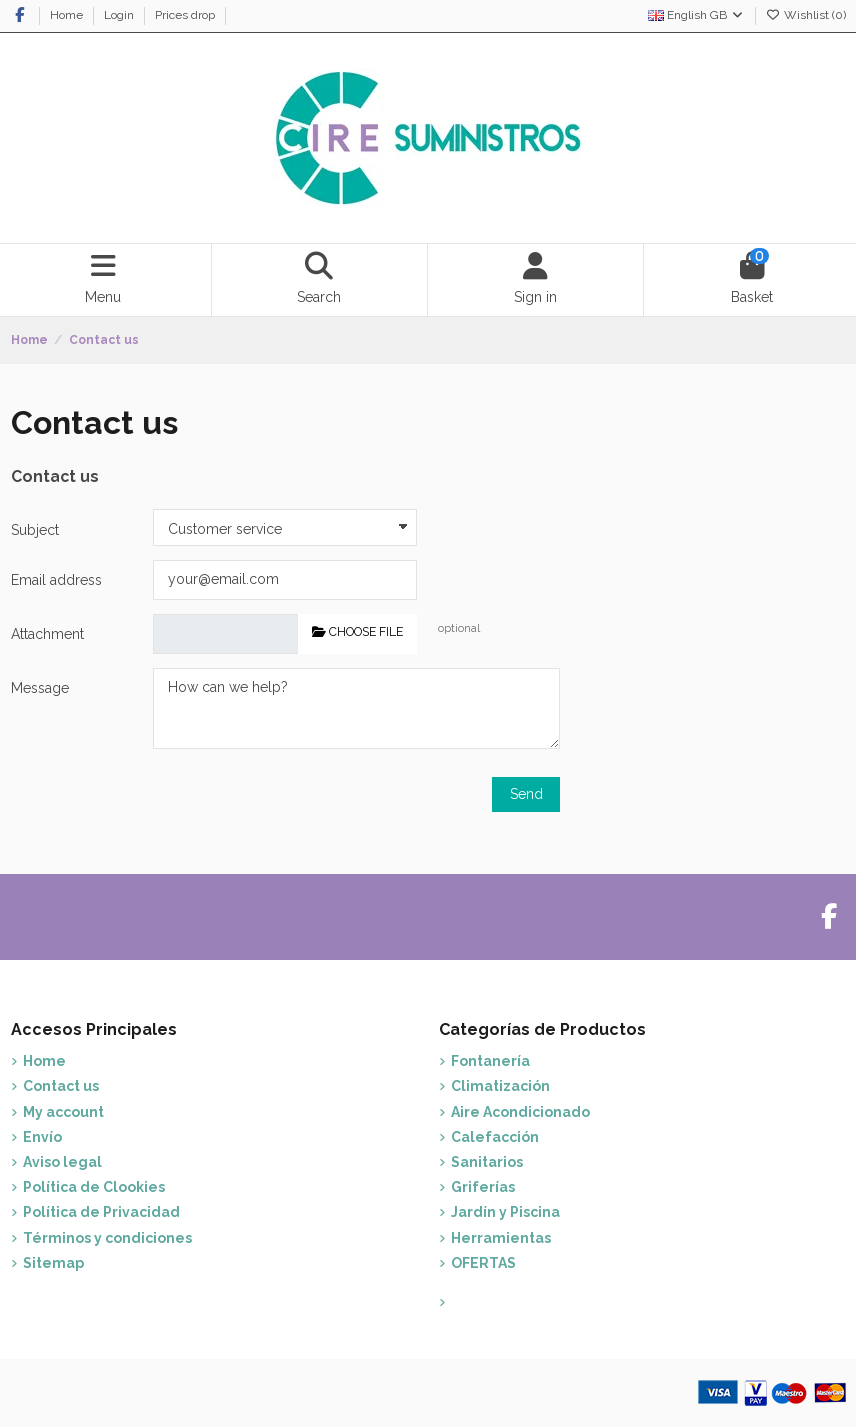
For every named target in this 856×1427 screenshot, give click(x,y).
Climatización (500, 1086)
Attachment (47, 634)
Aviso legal (62, 1162)
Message (40, 688)
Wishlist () (806, 15)
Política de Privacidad (101, 1212)
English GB (696, 15)
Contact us (61, 1086)
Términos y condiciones (107, 1238)
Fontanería (490, 1061)
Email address (56, 580)
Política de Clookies (94, 1187)
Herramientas (501, 1238)
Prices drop (186, 15)
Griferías (483, 1187)
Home (68, 15)
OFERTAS (483, 1263)
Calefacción (495, 1137)
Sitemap (53, 1263)
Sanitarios (487, 1162)
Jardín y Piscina (505, 1212)
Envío (42, 1137)
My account (63, 1112)
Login (120, 15)
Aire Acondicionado (520, 1112)
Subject (35, 530)
